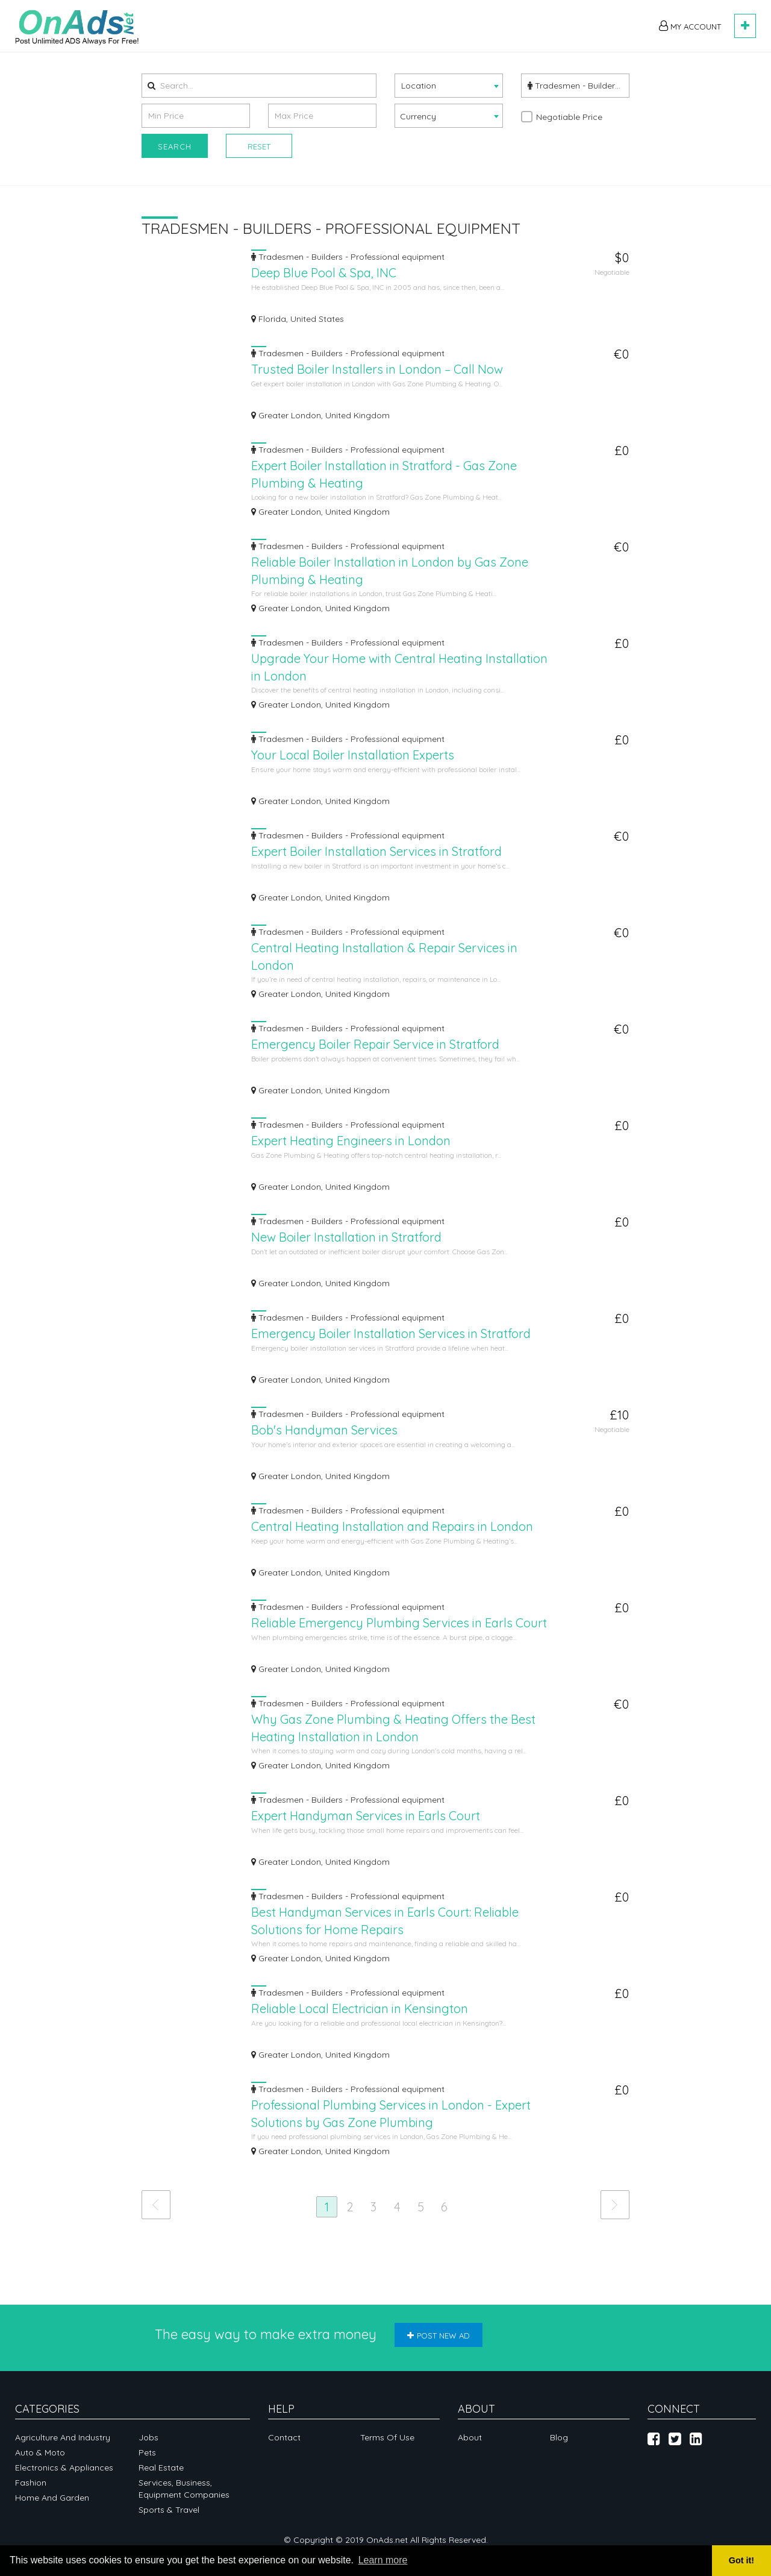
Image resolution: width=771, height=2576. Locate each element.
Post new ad (438, 2335)
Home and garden (52, 2497)
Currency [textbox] (418, 116)
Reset (259, 146)
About (470, 2437)
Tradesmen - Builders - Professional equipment (578, 85)
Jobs (148, 2437)
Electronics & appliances (64, 2467)
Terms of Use (387, 2437)
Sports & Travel (169, 2509)
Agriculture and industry (62, 2437)
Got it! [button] (741, 2560)
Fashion (30, 2482)
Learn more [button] (383, 2560)
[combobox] (449, 86)
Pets (147, 2452)
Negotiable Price (569, 117)
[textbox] (448, 85)
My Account (690, 25)
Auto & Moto (40, 2452)
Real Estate (161, 2467)
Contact (284, 2437)
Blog (559, 2437)
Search (175, 146)
